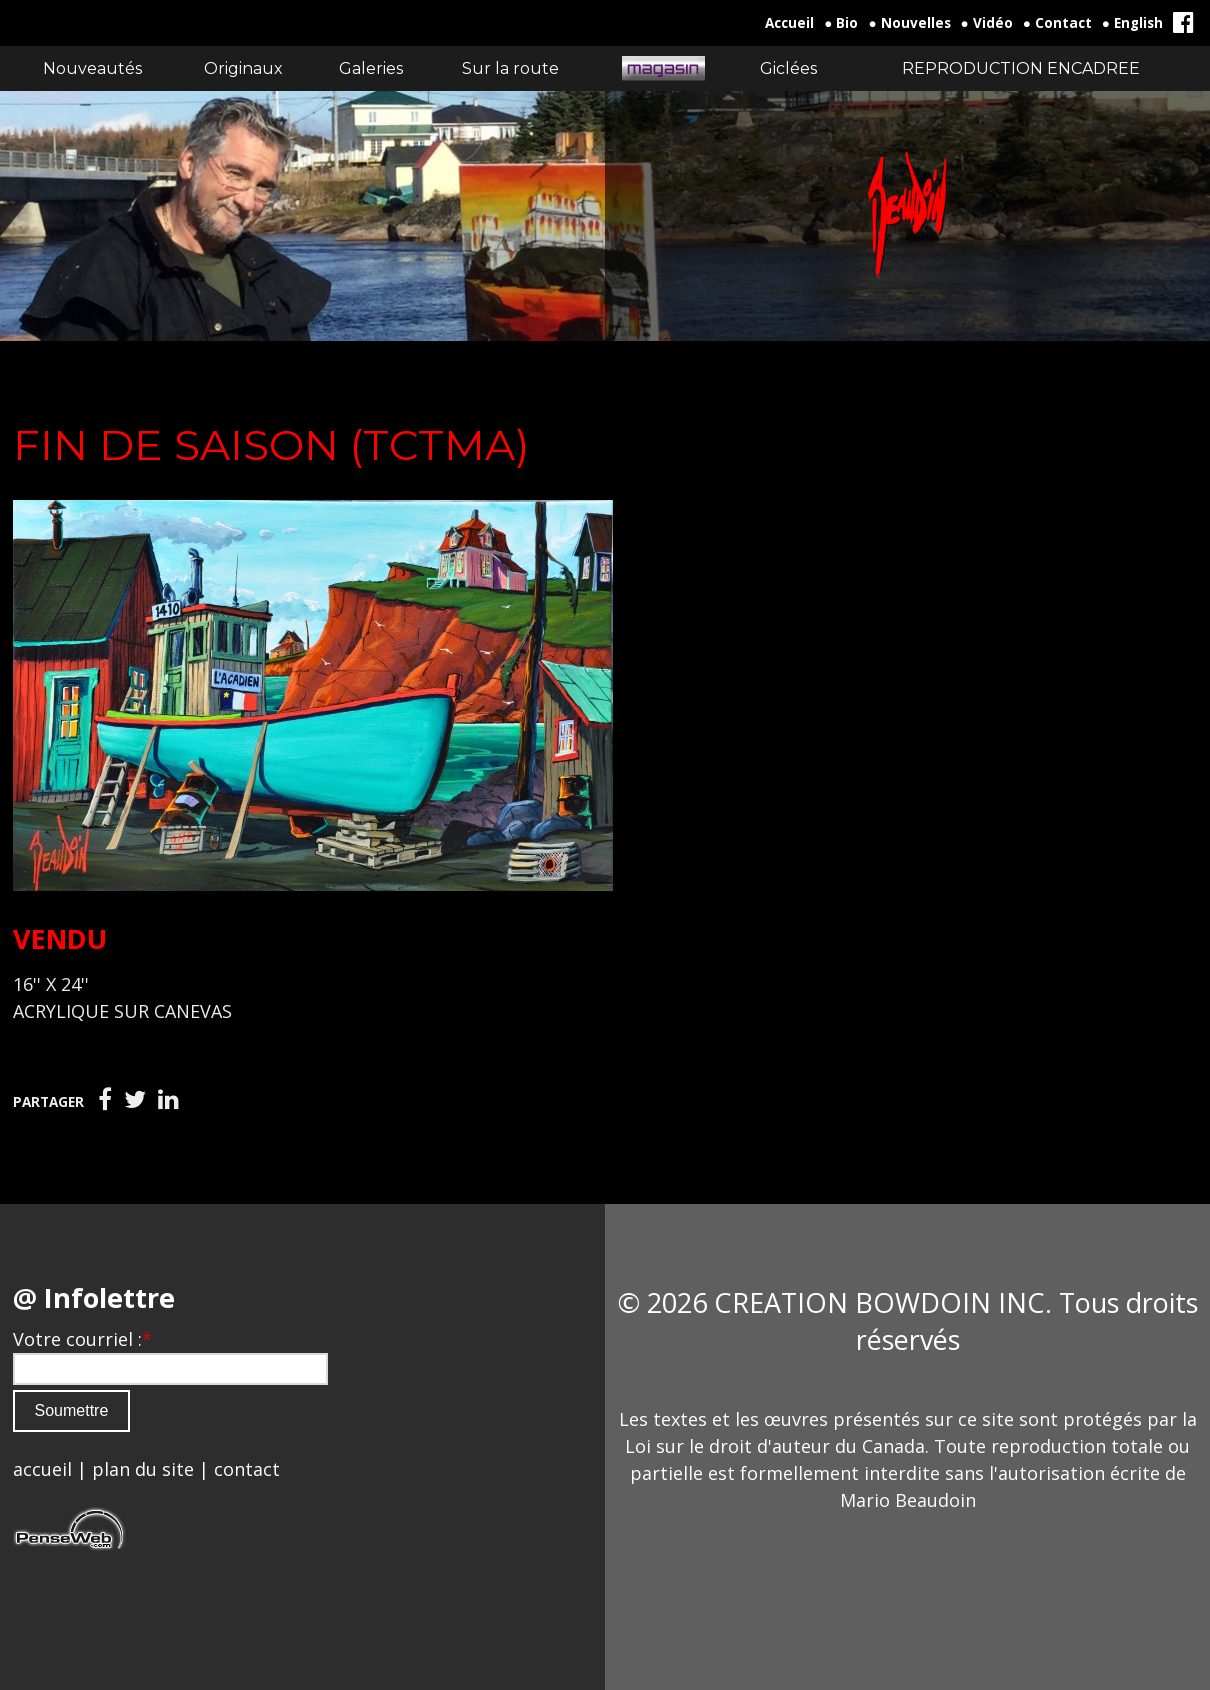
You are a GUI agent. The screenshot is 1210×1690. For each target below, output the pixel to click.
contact (247, 1469)
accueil (42, 1469)
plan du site (143, 1469)
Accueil (789, 23)
